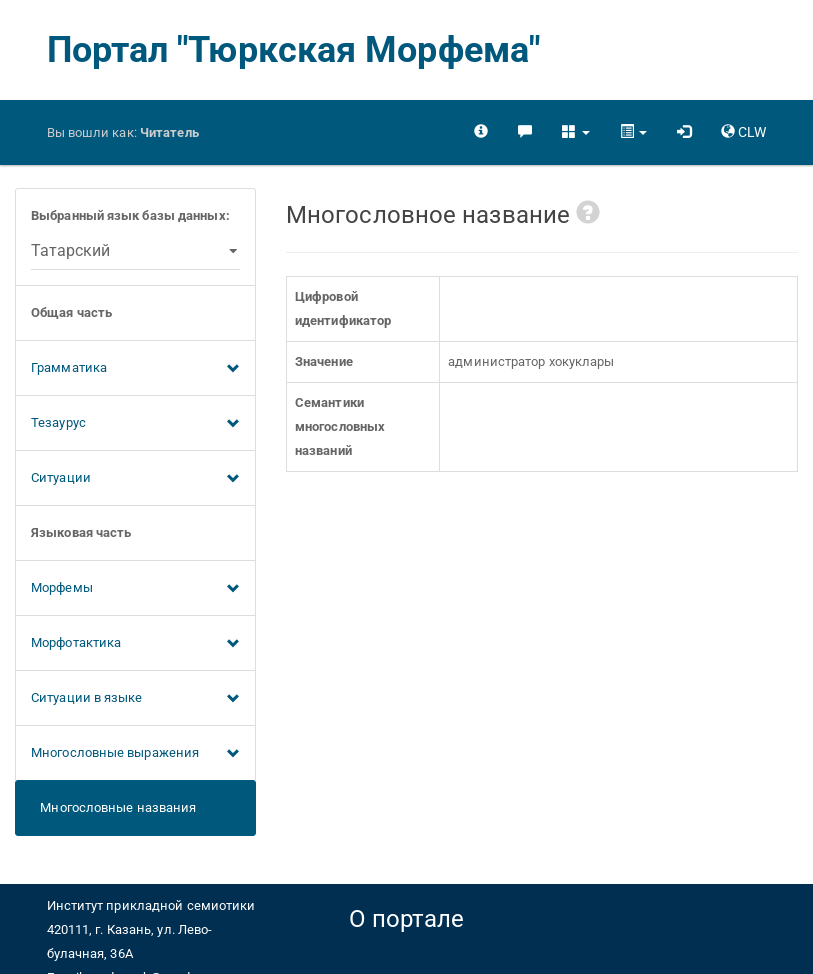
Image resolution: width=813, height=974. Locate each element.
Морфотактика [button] (135, 644)
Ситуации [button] (135, 479)
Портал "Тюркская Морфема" (294, 50)
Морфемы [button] (135, 589)
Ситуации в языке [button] (135, 699)
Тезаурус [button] (135, 424)
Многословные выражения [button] (135, 754)
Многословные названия (113, 807)
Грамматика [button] (135, 369)
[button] (575, 132)
